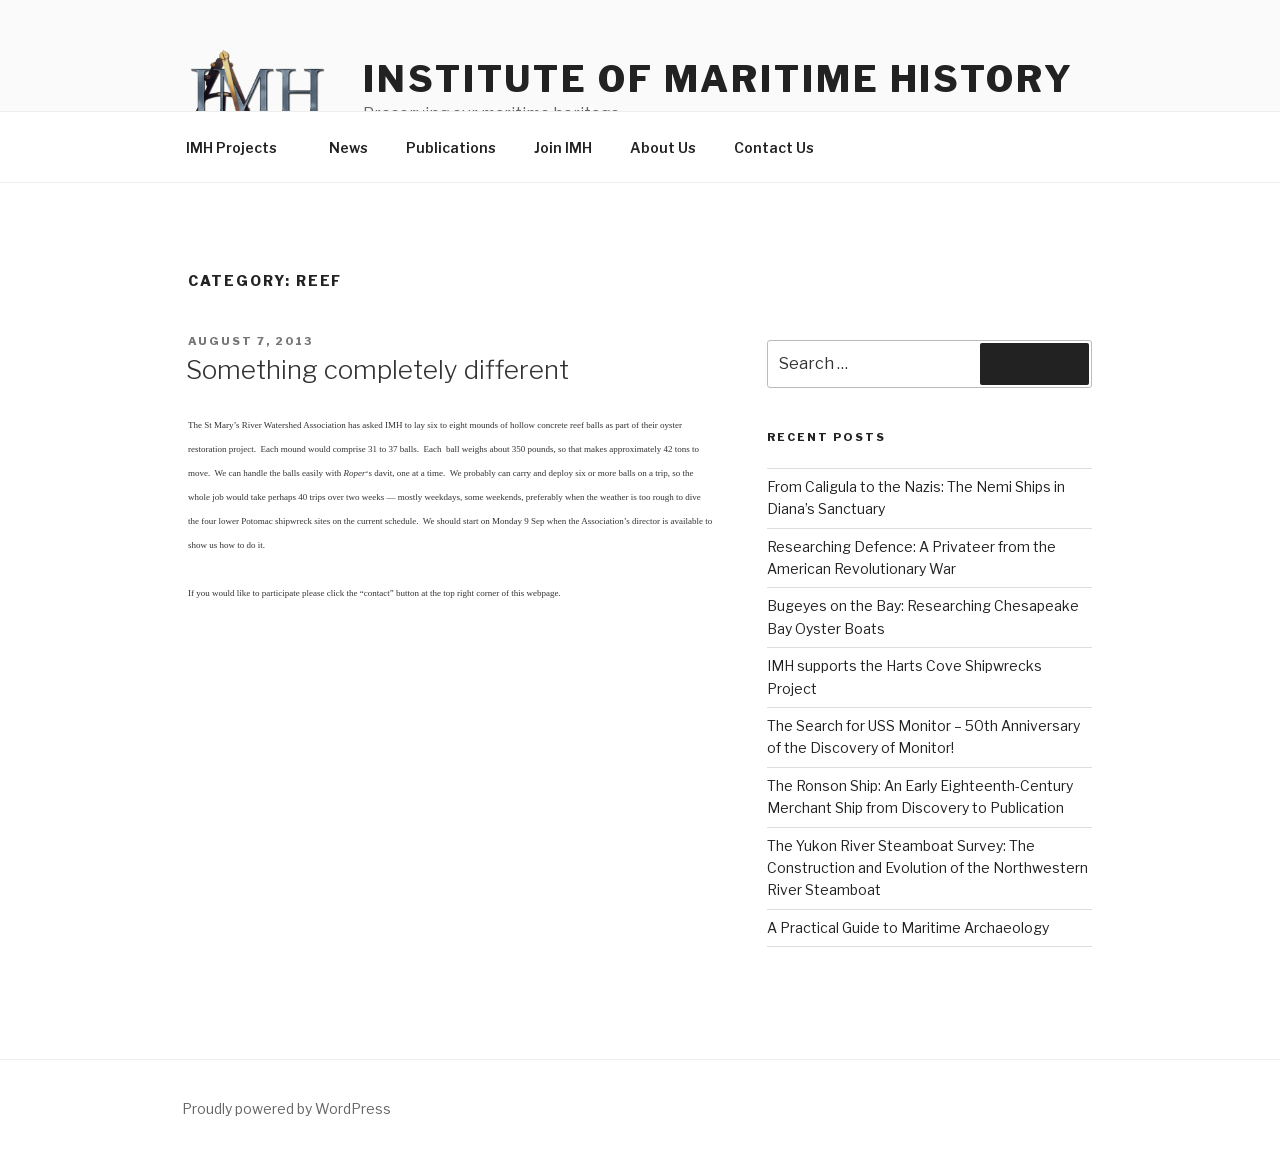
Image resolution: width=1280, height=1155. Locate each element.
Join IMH (563, 147)
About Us (663, 147)
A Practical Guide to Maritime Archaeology (908, 927)
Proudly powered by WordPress (286, 1108)
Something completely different (377, 369)
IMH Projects (241, 147)
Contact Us (774, 147)
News (348, 147)
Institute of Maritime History (718, 79)
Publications (451, 147)
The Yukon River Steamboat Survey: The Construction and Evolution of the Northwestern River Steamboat (927, 868)
